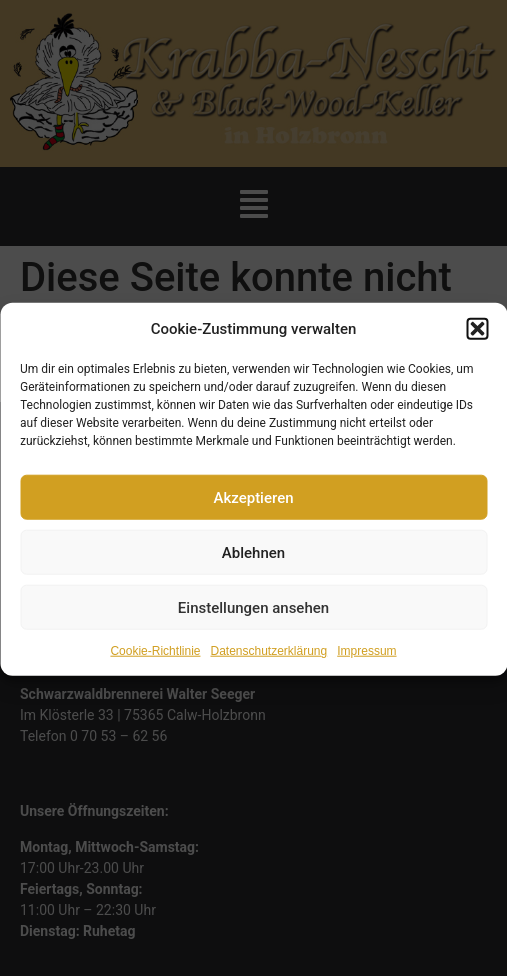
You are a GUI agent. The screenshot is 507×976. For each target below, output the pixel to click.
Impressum (366, 661)
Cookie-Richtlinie (155, 661)
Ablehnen (253, 562)
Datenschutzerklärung (268, 661)
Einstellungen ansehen (253, 617)
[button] (477, 339)
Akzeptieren (253, 507)
